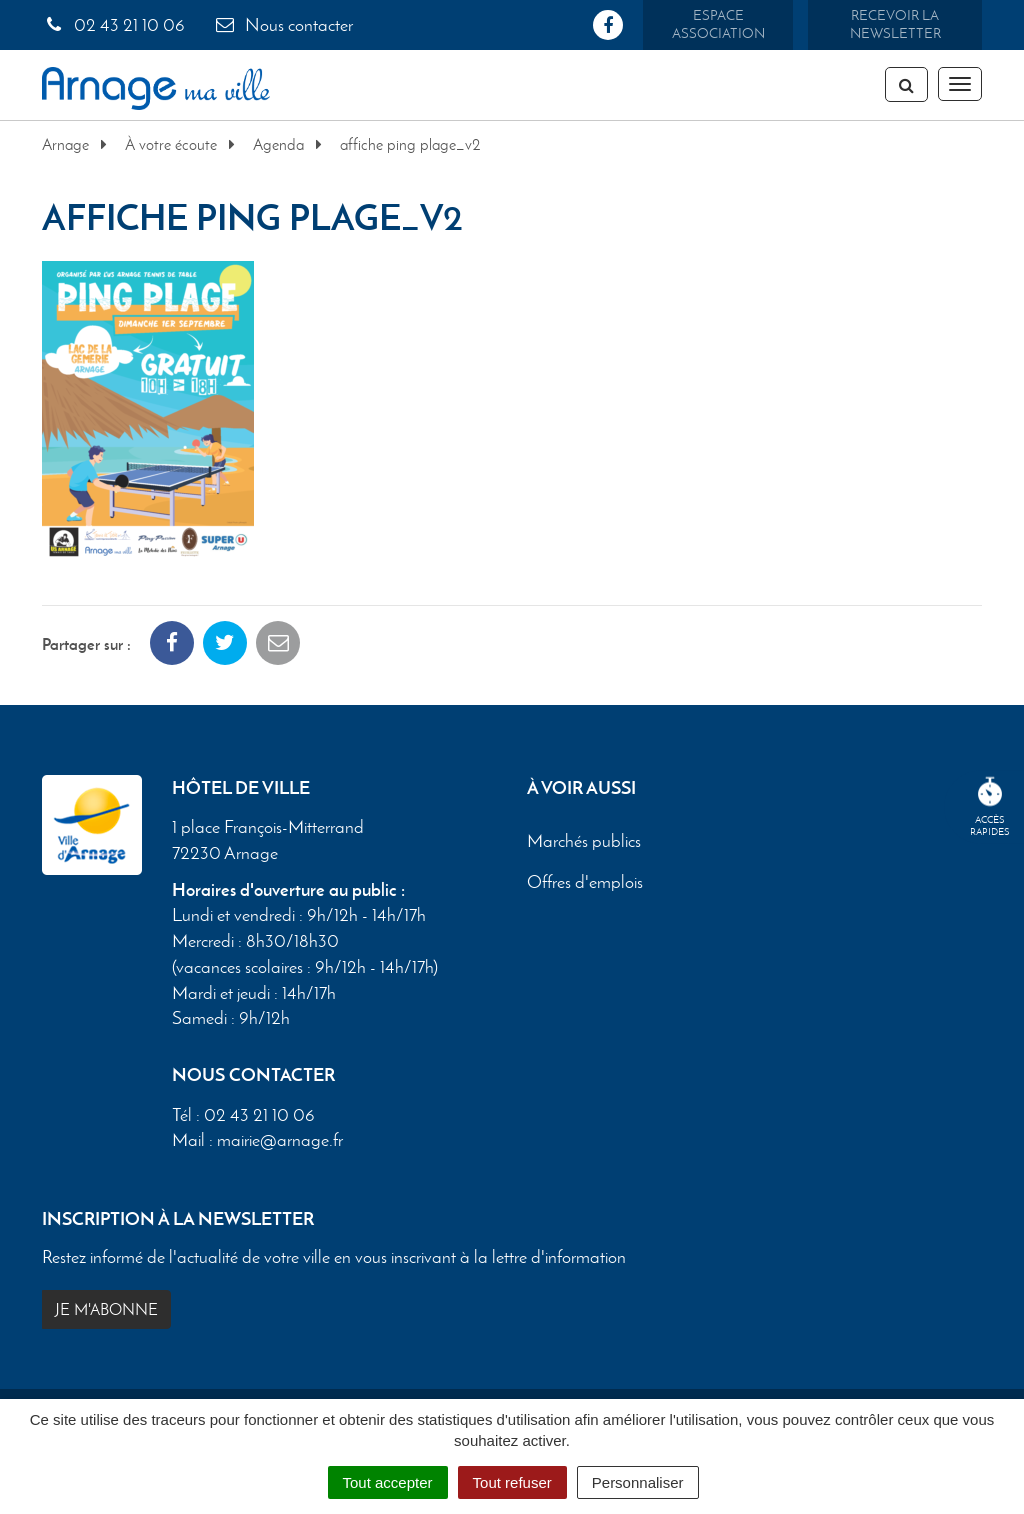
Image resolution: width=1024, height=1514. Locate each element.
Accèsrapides (990, 807)
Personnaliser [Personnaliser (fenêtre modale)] (638, 1482)
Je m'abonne (106, 1309)
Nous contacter (283, 25)
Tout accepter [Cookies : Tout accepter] (388, 1482)
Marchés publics (584, 842)
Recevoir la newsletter (895, 24)
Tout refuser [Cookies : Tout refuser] (512, 1482)
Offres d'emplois (585, 883)
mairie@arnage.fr (280, 1140)
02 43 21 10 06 (113, 25)
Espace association (718, 24)
